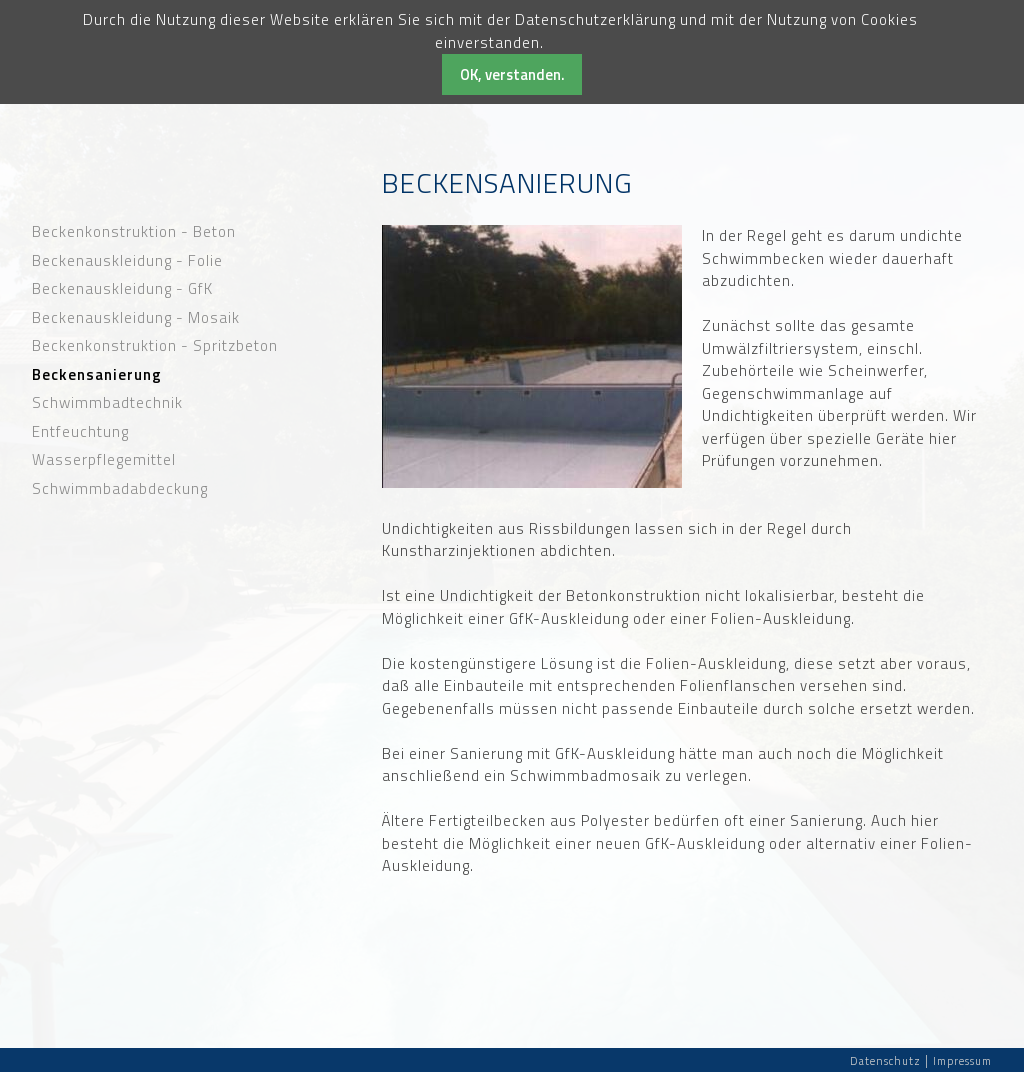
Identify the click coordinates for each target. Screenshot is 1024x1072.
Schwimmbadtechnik (107, 403)
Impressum (962, 1061)
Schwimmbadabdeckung (120, 489)
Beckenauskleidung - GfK (122, 289)
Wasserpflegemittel (104, 460)
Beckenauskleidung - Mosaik (136, 318)
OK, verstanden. (512, 74)
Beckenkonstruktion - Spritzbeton (155, 346)
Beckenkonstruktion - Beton (134, 232)
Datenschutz (885, 1061)
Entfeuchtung (80, 432)
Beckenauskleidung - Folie (127, 261)
